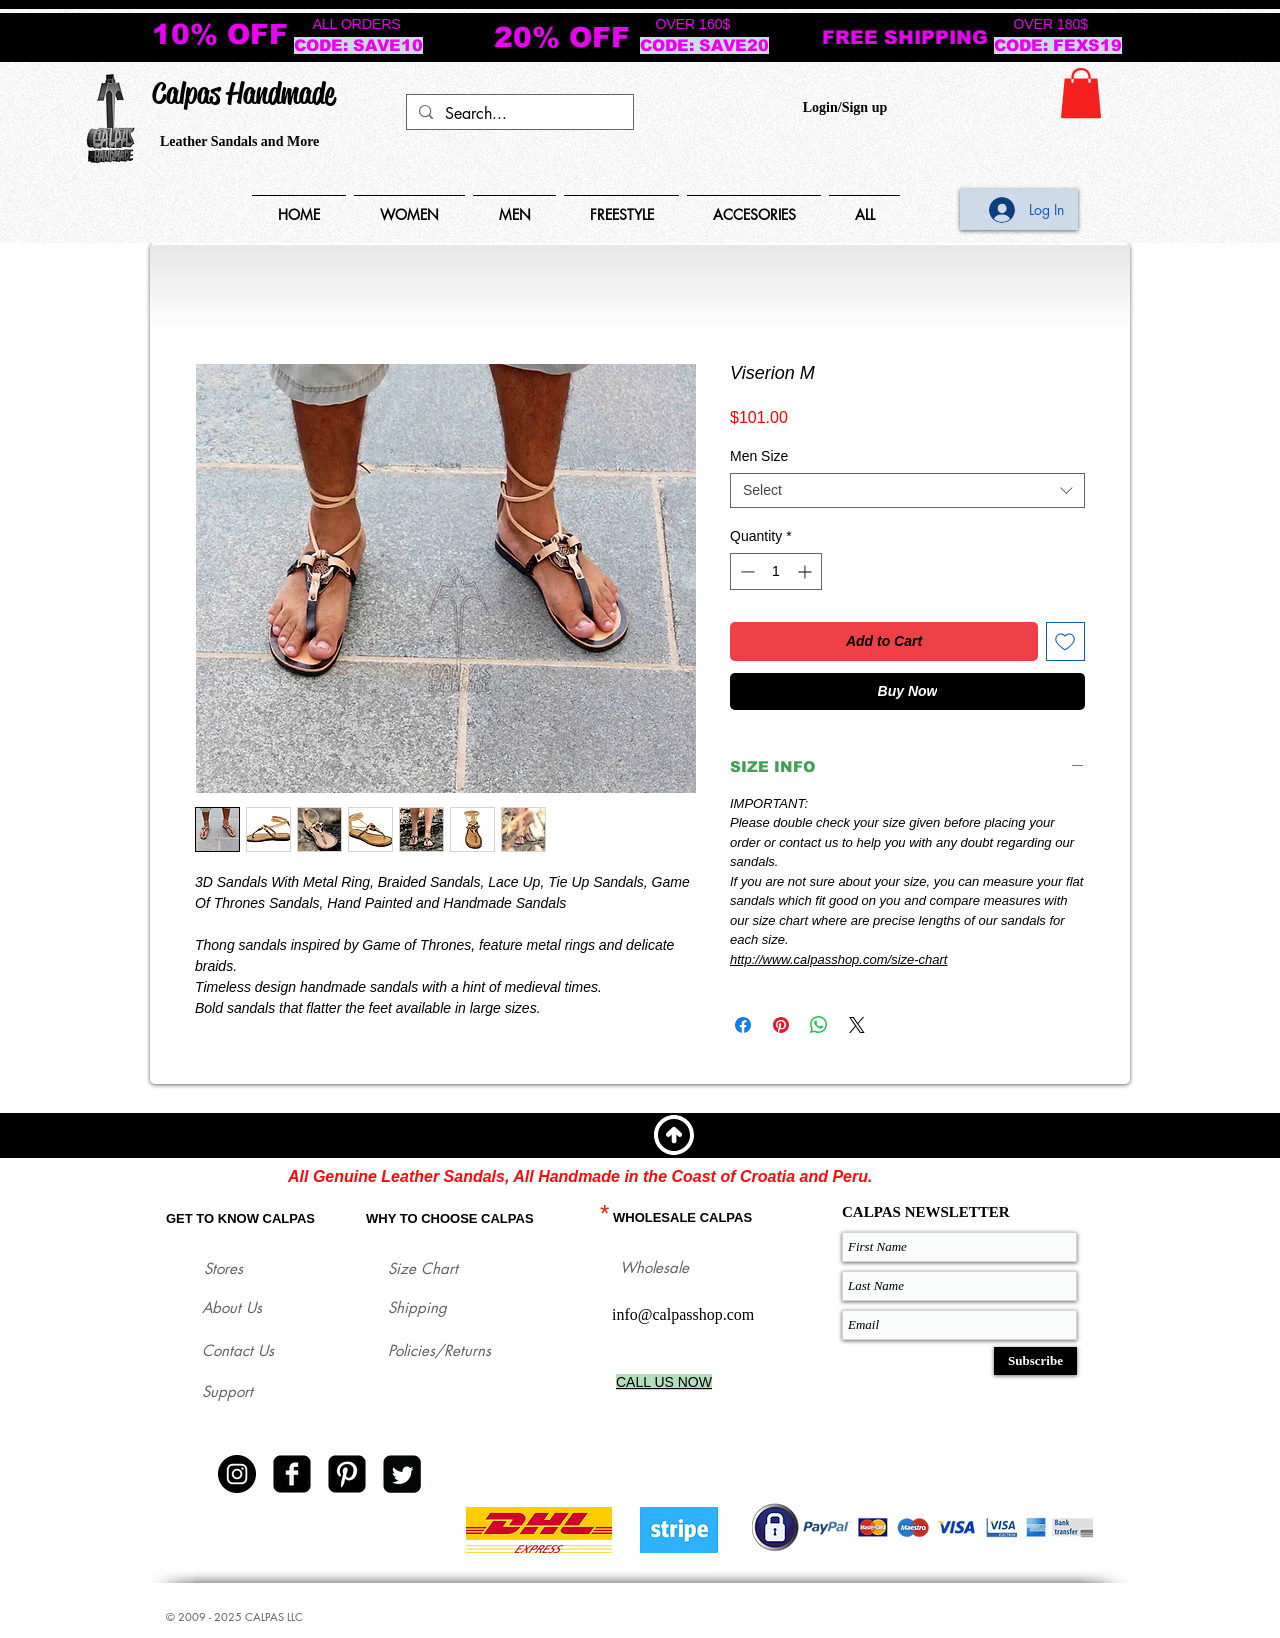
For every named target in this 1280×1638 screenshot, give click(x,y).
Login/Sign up (845, 107)
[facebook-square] (292, 1474)
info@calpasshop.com (683, 1314)
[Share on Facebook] (743, 1025)
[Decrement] (745, 571)
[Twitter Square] (402, 1474)
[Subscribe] (1035, 1361)
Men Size (759, 456)
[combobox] (907, 490)
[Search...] (518, 114)
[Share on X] (857, 1025)
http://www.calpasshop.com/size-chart (838, 959)
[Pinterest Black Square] (347, 1474)
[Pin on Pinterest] (781, 1025)
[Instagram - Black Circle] (237, 1474)
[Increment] (806, 571)
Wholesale (654, 1267)
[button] (1081, 93)
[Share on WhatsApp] (819, 1025)
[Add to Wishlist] (1065, 641)
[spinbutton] (776, 571)
